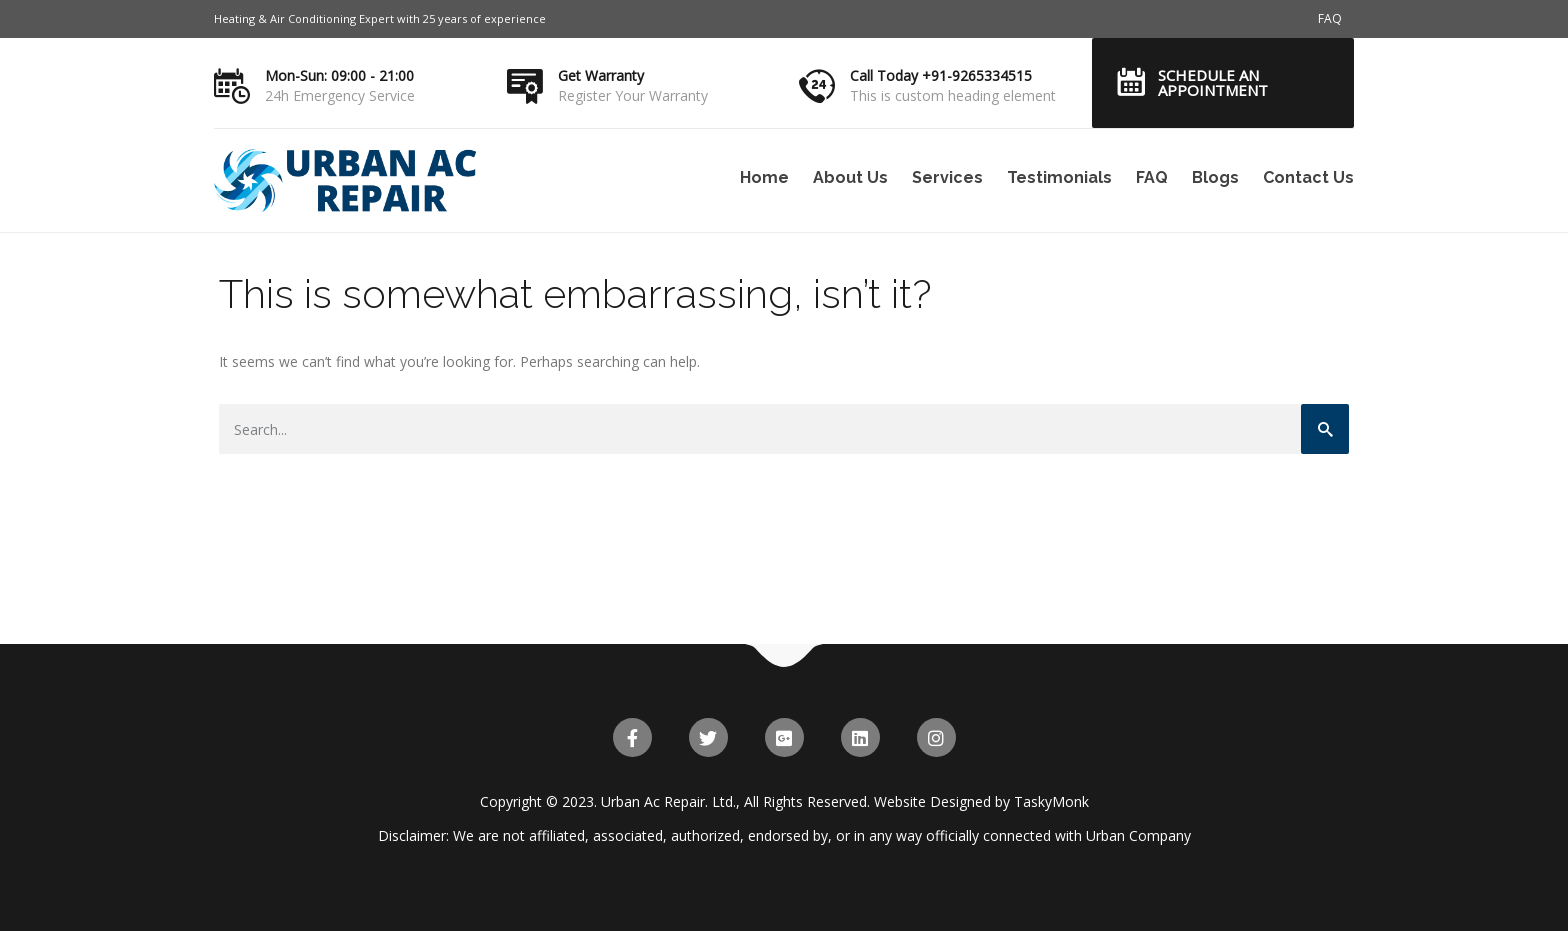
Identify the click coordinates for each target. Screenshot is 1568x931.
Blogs (1215, 177)
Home (764, 177)
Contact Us (1308, 177)
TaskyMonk (1051, 801)
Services (947, 177)
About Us (850, 177)
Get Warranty (601, 75)
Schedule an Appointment (1213, 82)
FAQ (1330, 18)
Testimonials (1059, 177)
